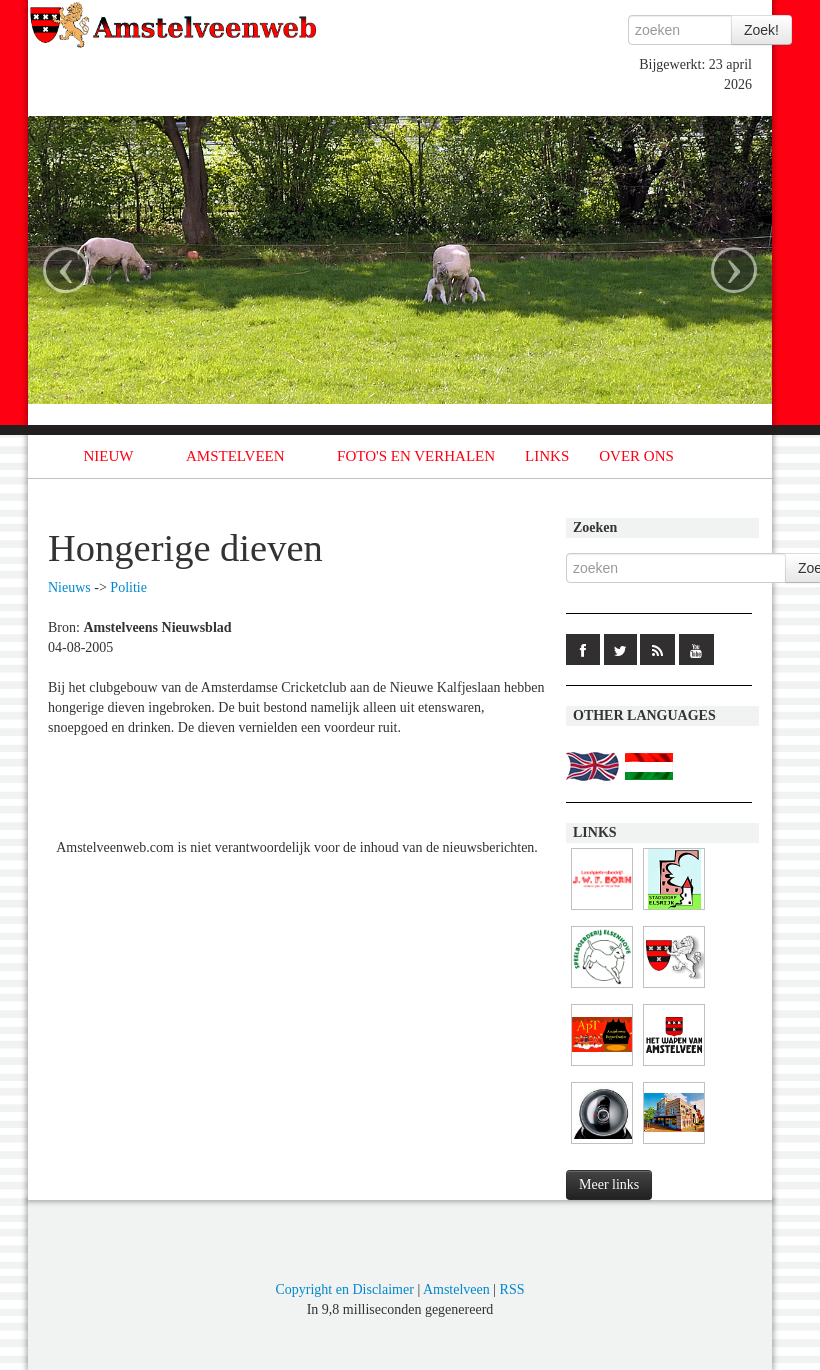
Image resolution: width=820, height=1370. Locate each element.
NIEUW (109, 456)
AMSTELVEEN (235, 456)
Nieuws (69, 587)
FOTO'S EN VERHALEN (416, 456)
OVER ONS (636, 456)
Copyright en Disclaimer (344, 1289)
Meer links (609, 1184)
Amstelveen (456, 1289)
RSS (512, 1289)
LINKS (547, 456)
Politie (128, 587)
